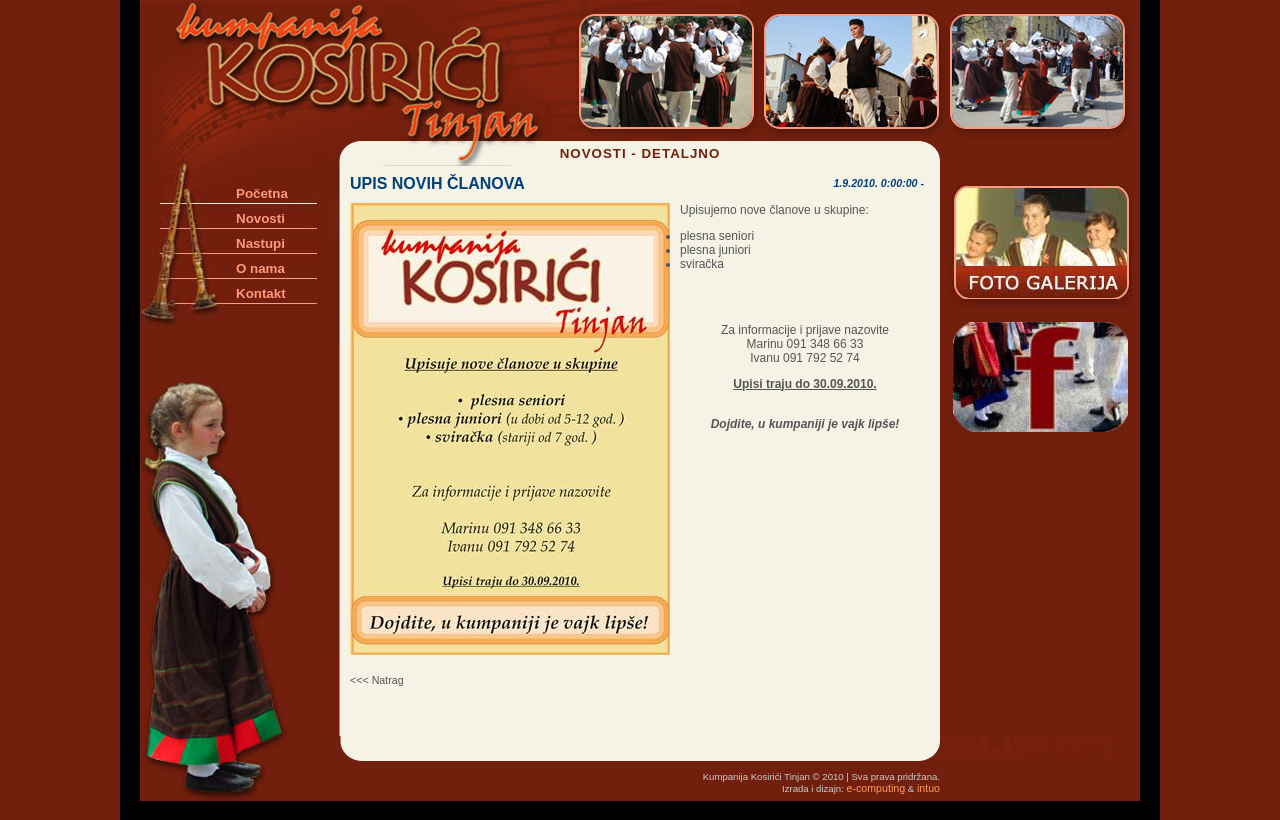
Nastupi (260, 243)
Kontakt (261, 293)
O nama (260, 268)
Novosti (260, 218)
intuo (928, 788)
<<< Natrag (377, 680)
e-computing (876, 788)
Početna (262, 193)
